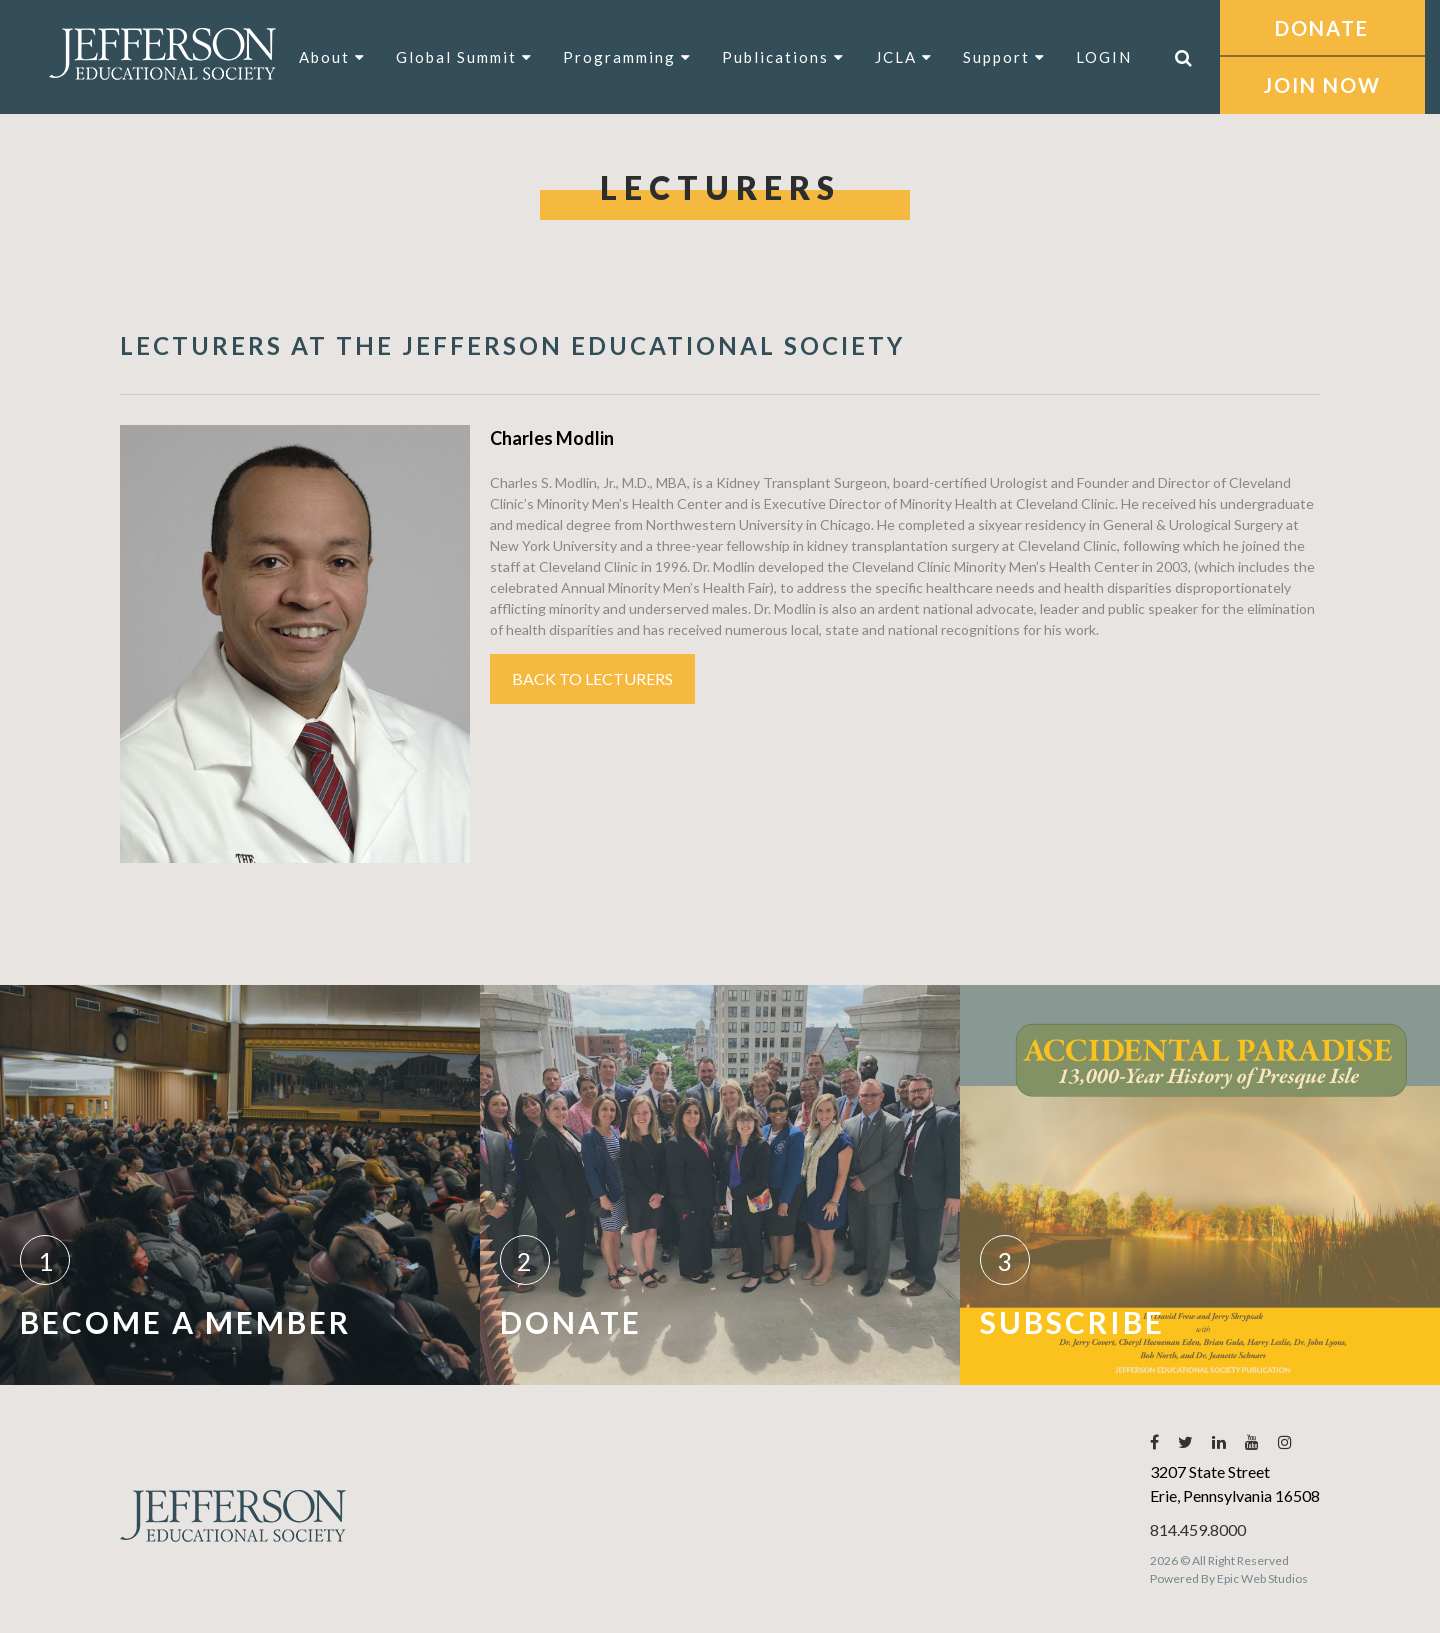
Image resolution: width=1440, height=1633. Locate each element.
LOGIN (1104, 57)
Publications (783, 57)
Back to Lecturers (592, 678)
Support (1004, 57)
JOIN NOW (1322, 85)
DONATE (1322, 28)
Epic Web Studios (1262, 1578)
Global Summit (464, 57)
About (332, 57)
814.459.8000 (1198, 1529)
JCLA (904, 57)
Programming (627, 57)
